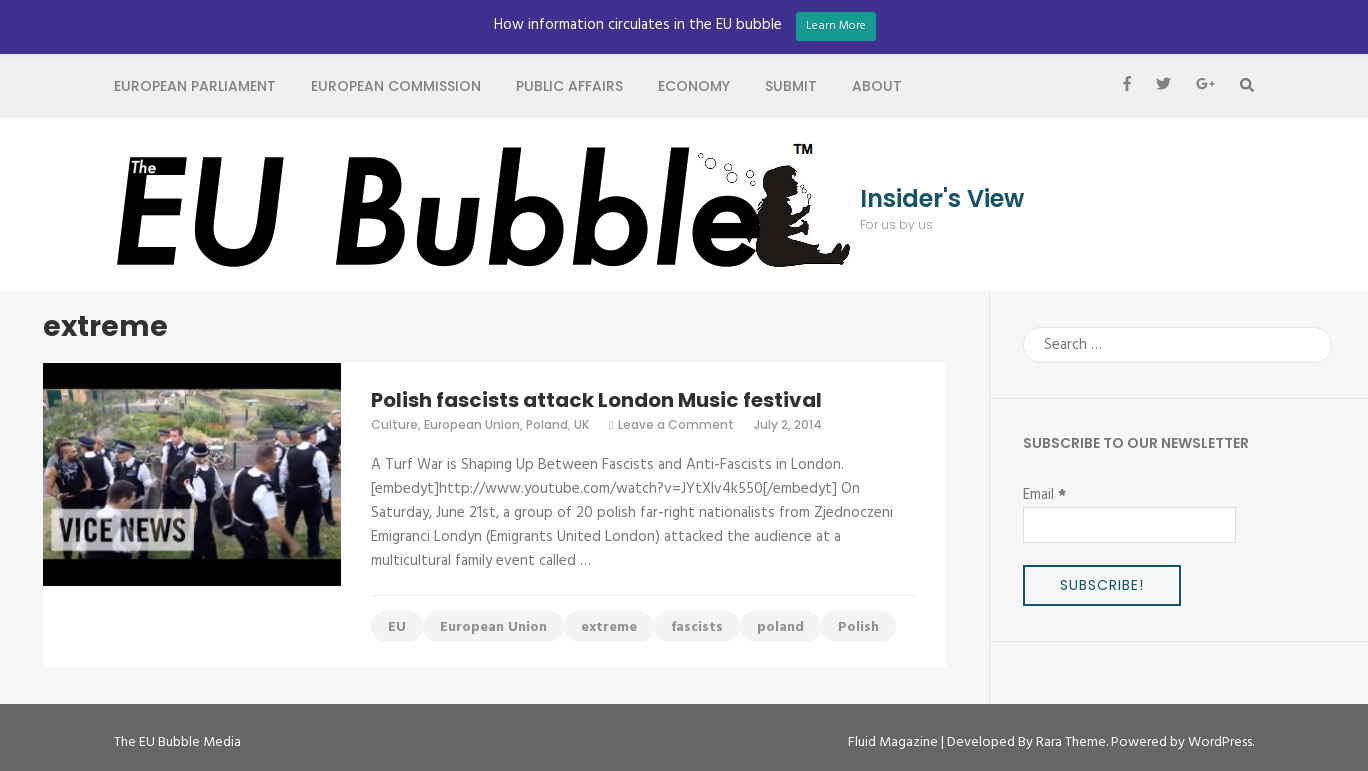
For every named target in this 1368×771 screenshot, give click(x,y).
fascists (697, 627)
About (877, 86)
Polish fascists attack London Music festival (596, 400)
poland (780, 627)
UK (581, 424)
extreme (609, 627)
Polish (858, 627)
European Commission (396, 86)
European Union (472, 424)
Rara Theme (1071, 742)
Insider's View (942, 199)
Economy (694, 86)
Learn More (836, 26)
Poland (547, 424)
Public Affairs (569, 86)
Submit (791, 86)
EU (397, 627)
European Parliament (195, 86)
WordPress (1220, 742)
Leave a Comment (676, 424)
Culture (394, 424)
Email (1044, 495)
